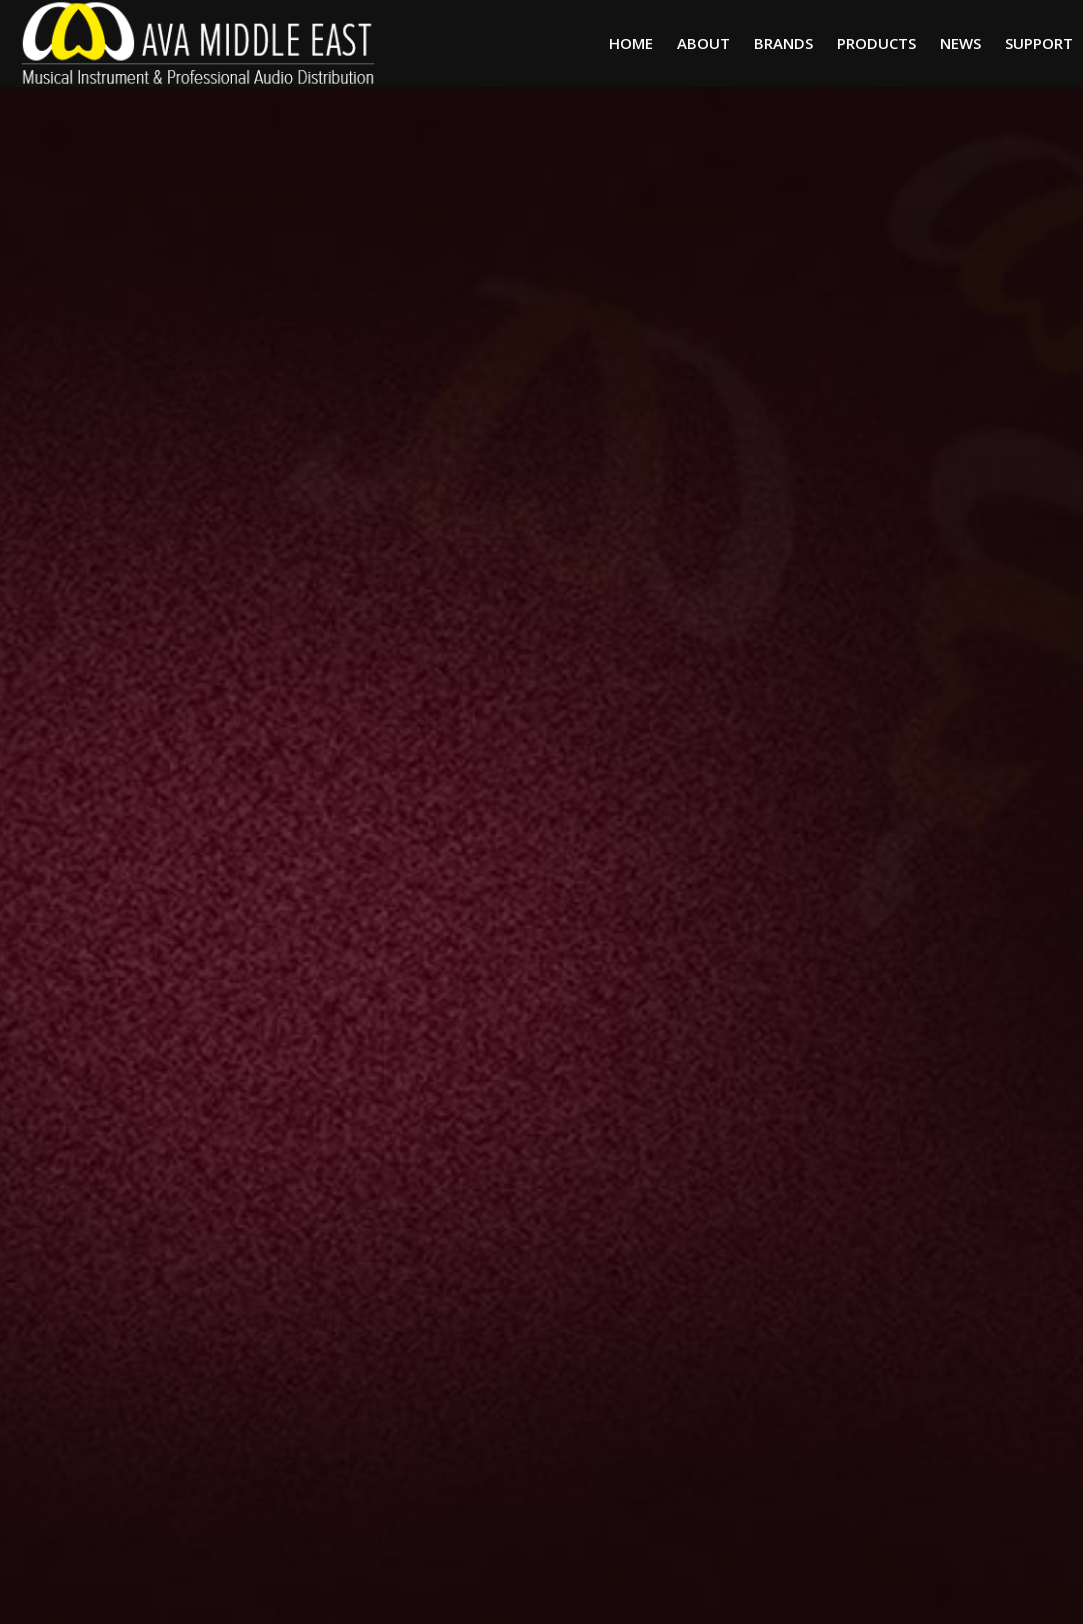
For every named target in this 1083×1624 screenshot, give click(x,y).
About (703, 43)
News (960, 43)
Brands (783, 43)
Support (1039, 43)
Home (631, 43)
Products (876, 43)
